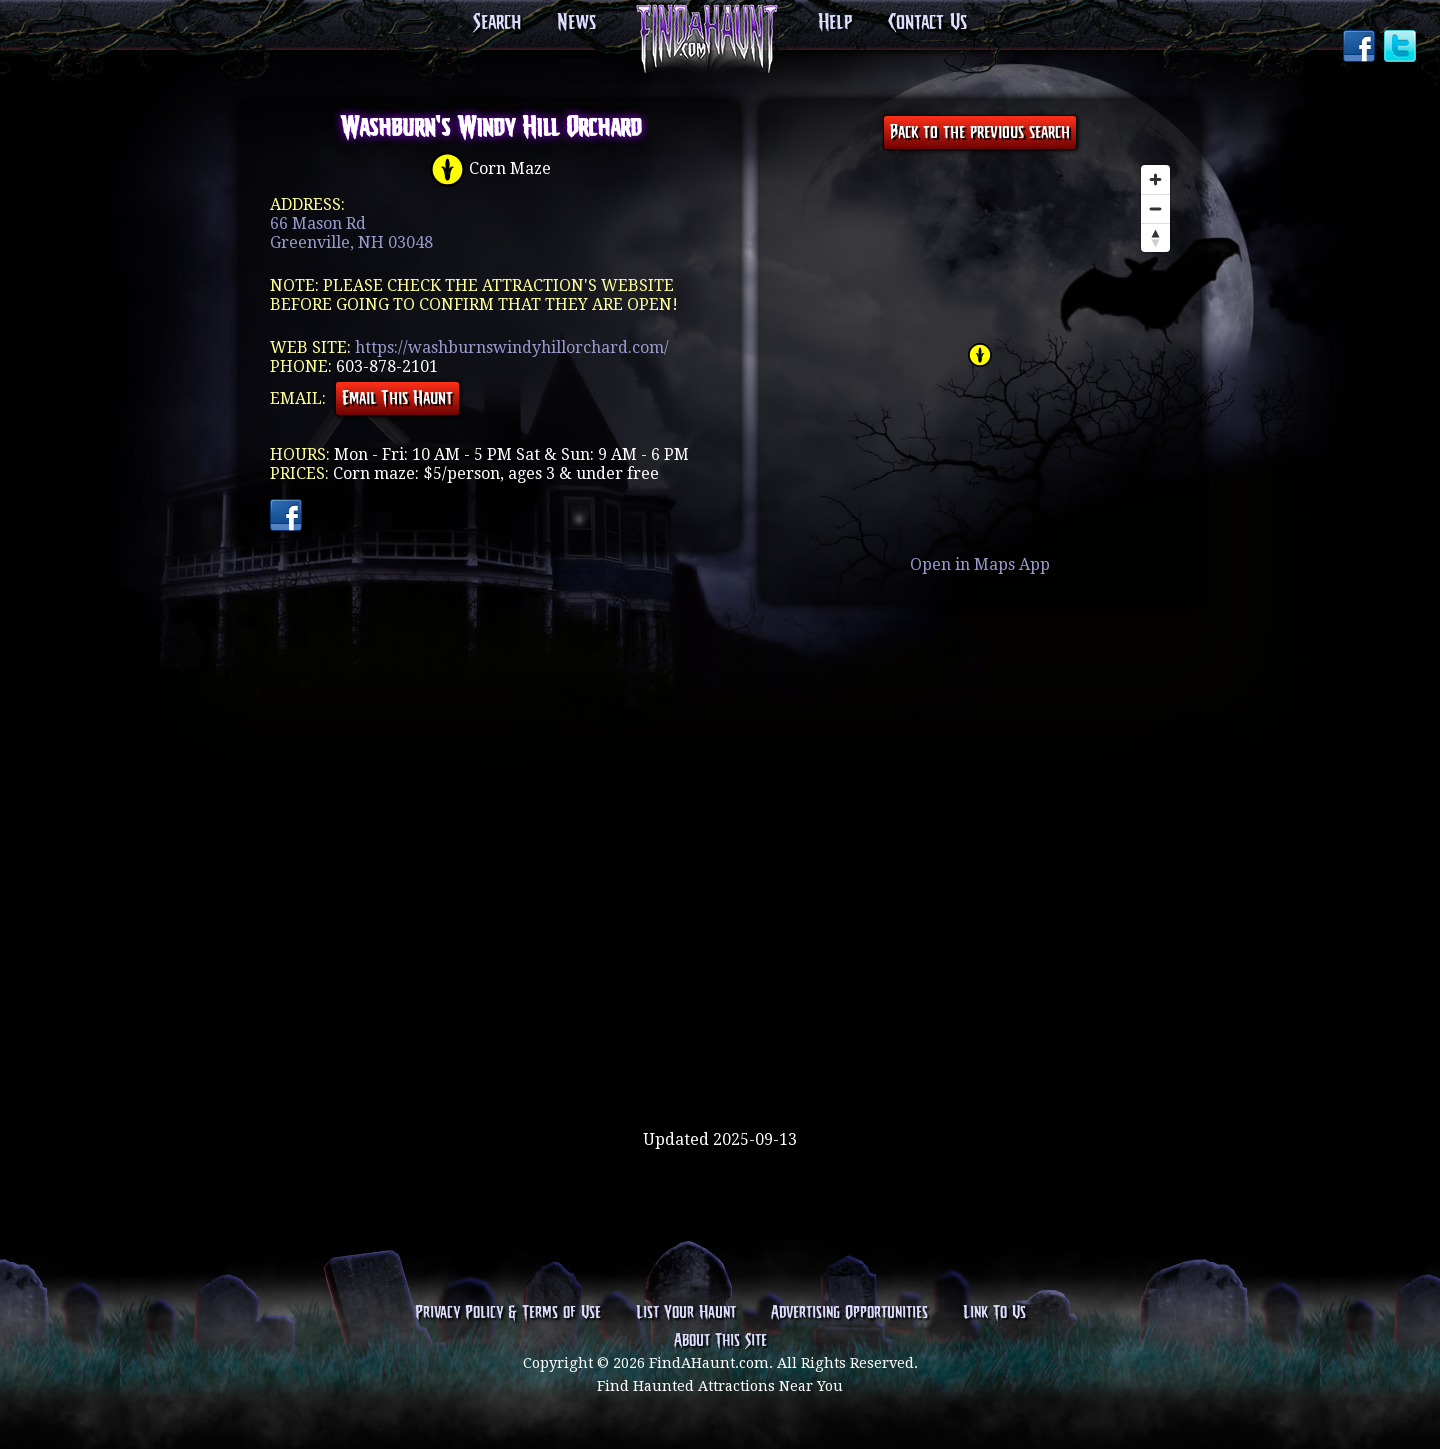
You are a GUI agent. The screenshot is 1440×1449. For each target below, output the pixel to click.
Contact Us (927, 23)
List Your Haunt (686, 1313)
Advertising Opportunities (849, 1313)
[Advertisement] (720, 1065)
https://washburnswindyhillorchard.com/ (512, 347)
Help (835, 23)
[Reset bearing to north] (1155, 237)
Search (497, 23)
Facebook (1361, 48)
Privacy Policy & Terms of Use (508, 1313)
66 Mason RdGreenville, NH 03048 (351, 233)
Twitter (1402, 48)
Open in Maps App (980, 564)
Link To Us (994, 1313)
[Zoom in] (1155, 179)
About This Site (720, 1341)
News (576, 23)
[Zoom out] (1155, 208)
